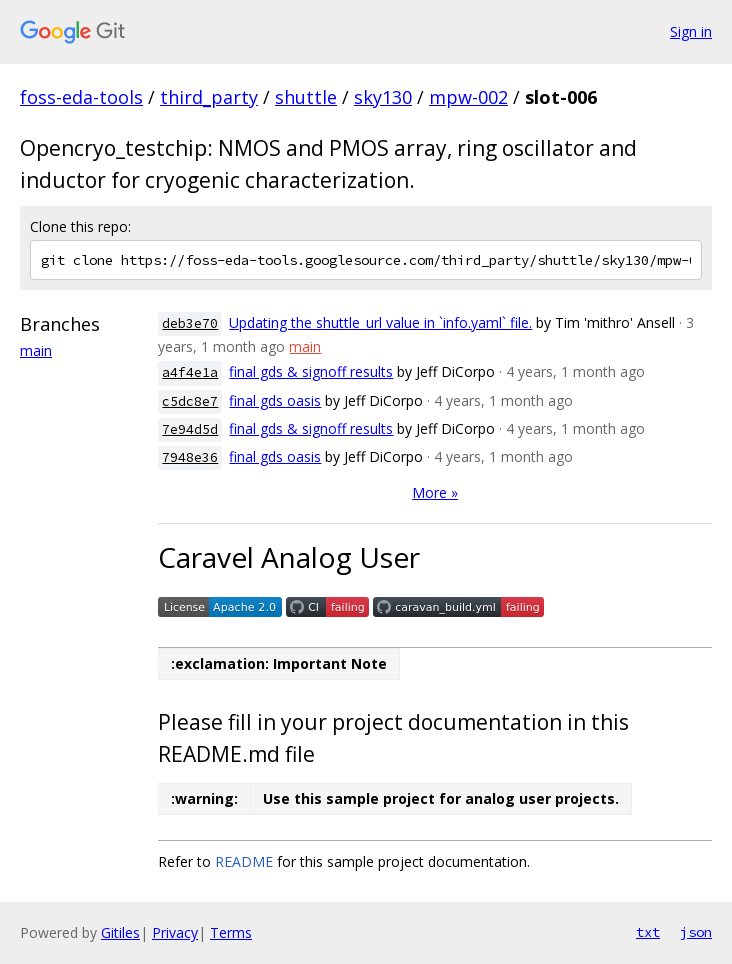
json (696, 932)
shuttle (306, 97)
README (244, 861)
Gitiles (120, 932)
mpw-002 (468, 97)
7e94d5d (190, 429)
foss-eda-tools (81, 97)
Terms (231, 932)
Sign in (691, 31)
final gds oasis (275, 400)
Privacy (175, 932)
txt (648, 932)
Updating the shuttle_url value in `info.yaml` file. (380, 322)
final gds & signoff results (311, 371)
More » (435, 492)
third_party (209, 97)
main (36, 350)
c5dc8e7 (190, 401)
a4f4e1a (190, 372)
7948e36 (190, 457)
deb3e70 (190, 323)
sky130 (383, 97)
